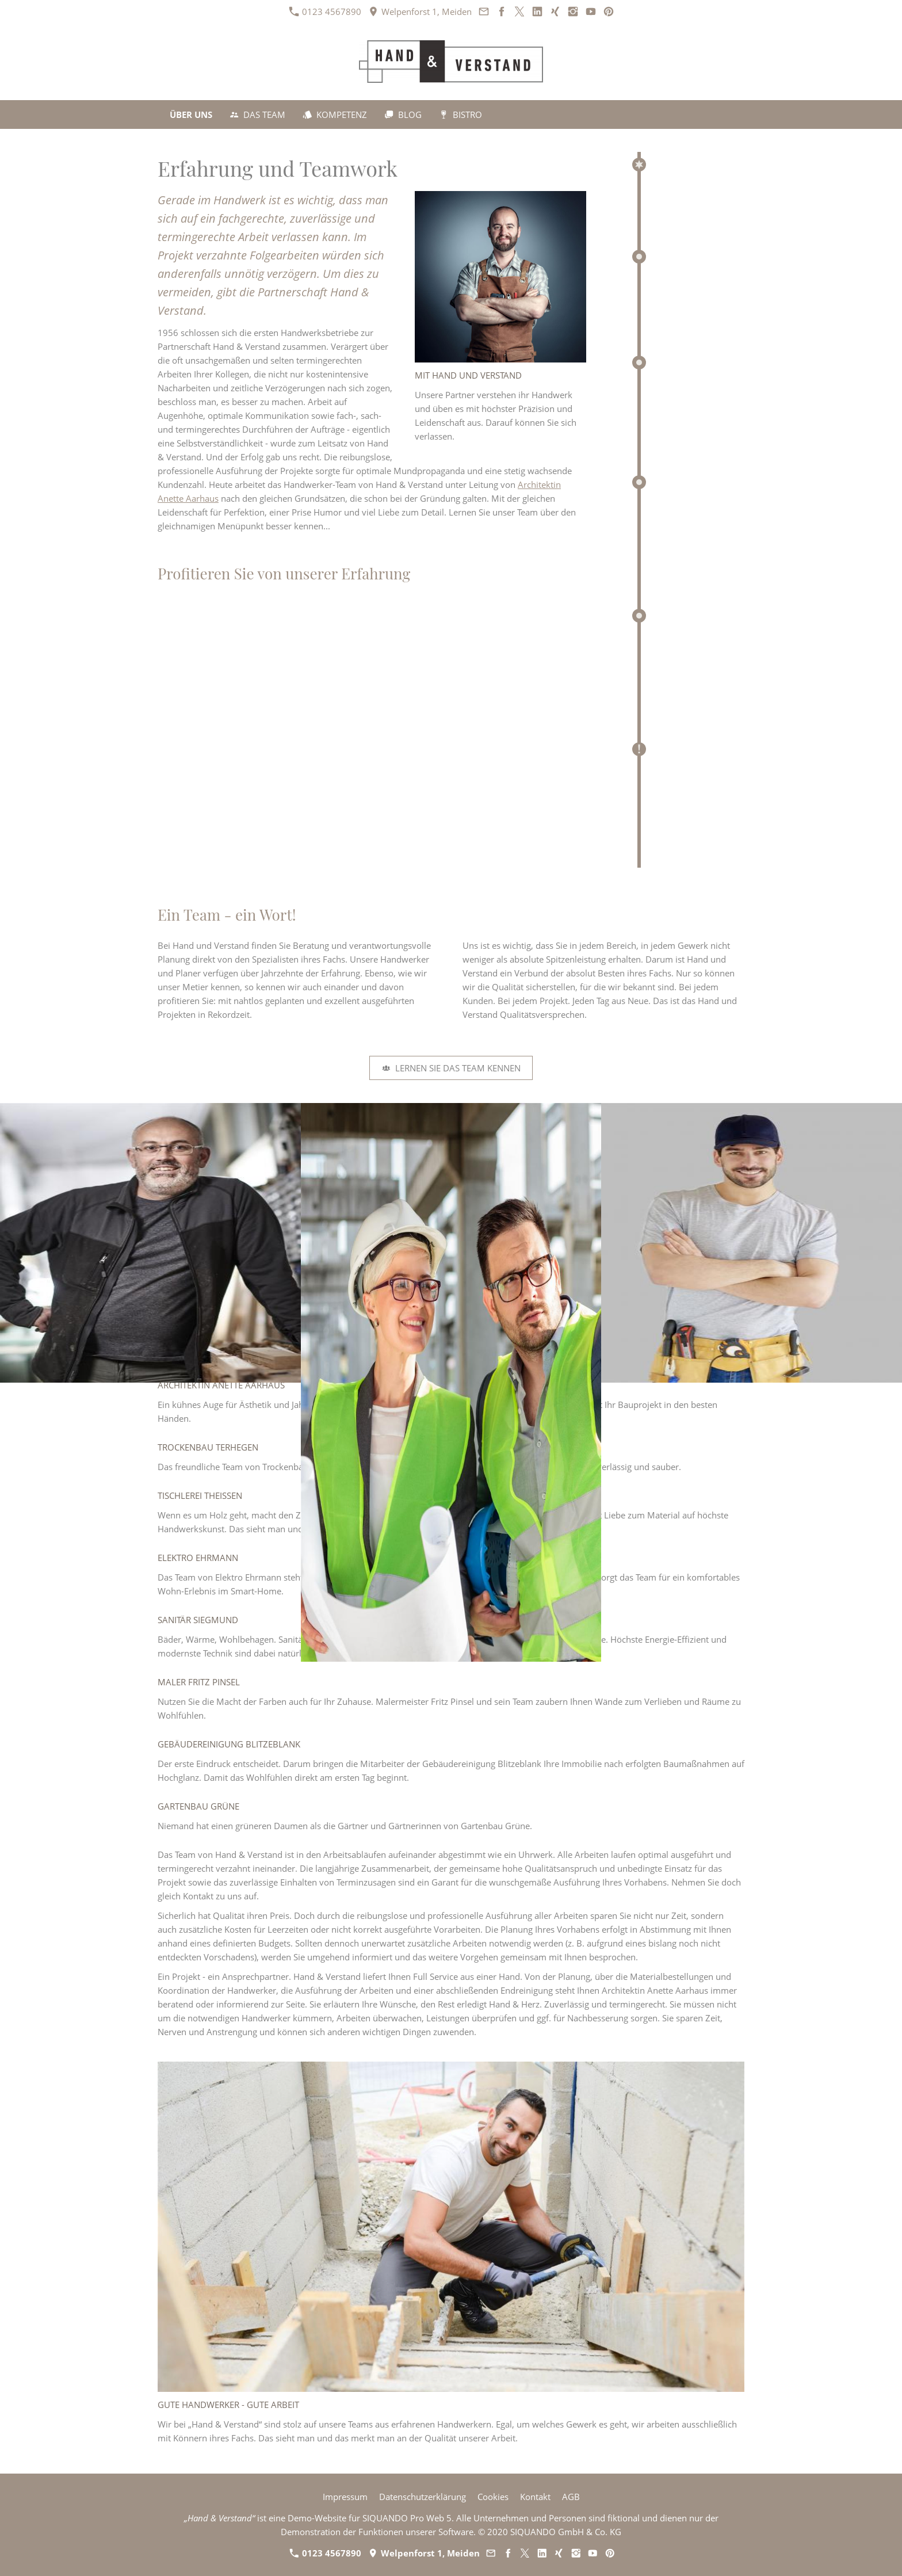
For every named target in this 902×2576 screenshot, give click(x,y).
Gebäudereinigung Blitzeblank (229, 1744)
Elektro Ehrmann (198, 1557)
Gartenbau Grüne (198, 1806)
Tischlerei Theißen (200, 1495)
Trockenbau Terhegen (208, 1447)
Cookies (493, 2496)
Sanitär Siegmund (198, 1619)
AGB (571, 2496)
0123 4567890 (325, 11)
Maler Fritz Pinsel (199, 1682)
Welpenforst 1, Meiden (420, 11)
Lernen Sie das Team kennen (451, 1068)
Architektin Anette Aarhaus (221, 1385)
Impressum (345, 2496)
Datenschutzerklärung (422, 2496)
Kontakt (535, 2496)
